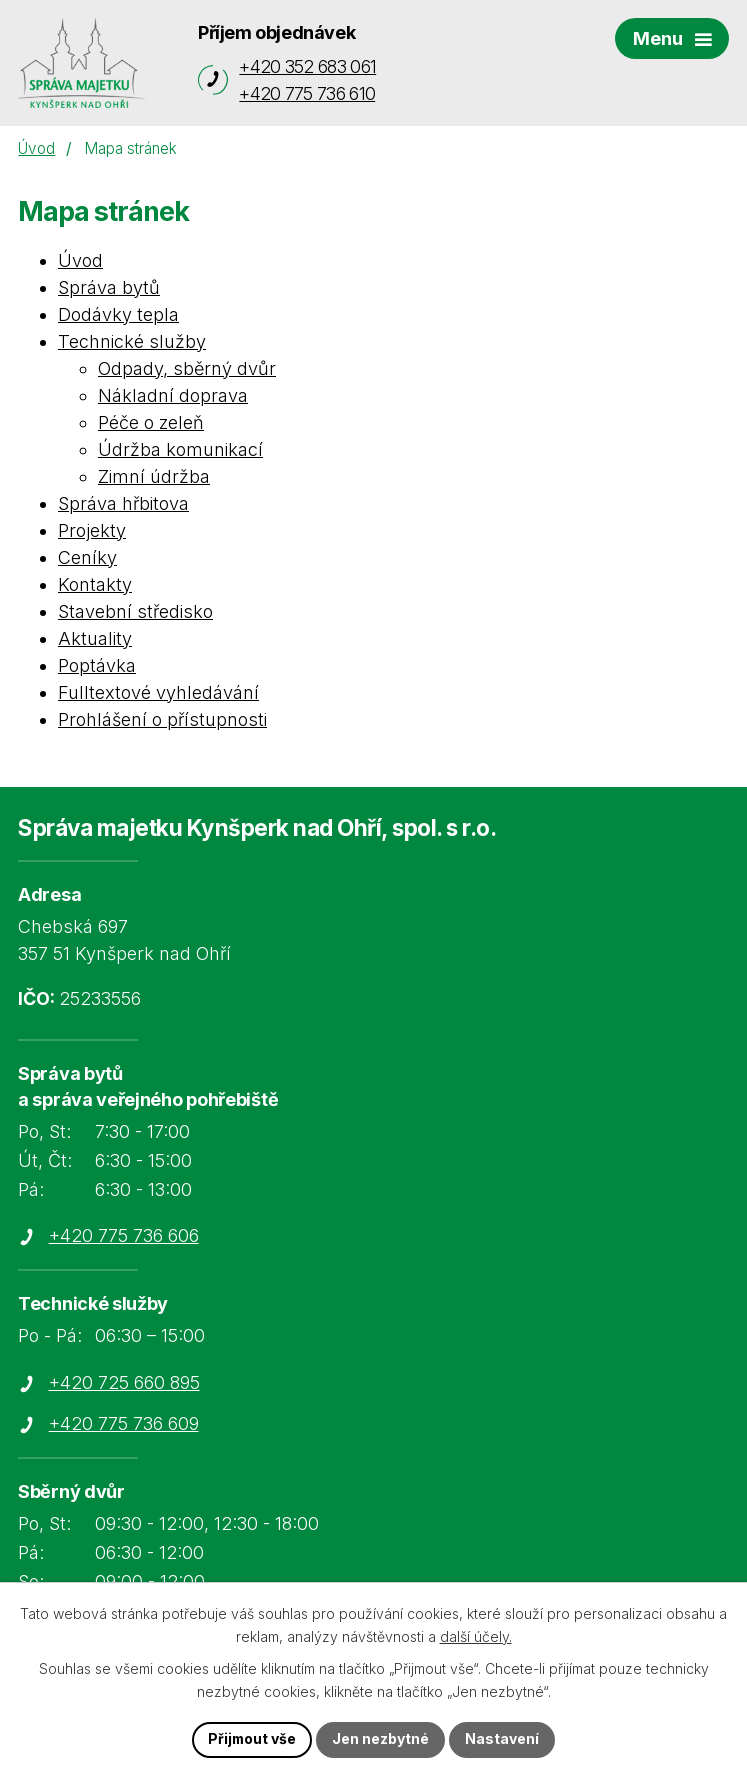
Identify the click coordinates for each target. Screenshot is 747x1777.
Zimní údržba (154, 476)
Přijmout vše (252, 1739)
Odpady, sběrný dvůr (187, 368)
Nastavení (503, 1739)
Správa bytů (109, 287)
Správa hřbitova (123, 503)
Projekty (92, 530)
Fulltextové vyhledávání (158, 692)
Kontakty (95, 584)
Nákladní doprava (173, 395)
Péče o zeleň (151, 422)
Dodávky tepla (118, 314)
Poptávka (97, 665)
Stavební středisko (135, 611)
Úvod (36, 148)
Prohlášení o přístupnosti (162, 719)
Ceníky (87, 557)
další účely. (476, 1636)
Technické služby (132, 341)
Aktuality (95, 638)
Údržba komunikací (180, 449)
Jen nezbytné (381, 1739)
